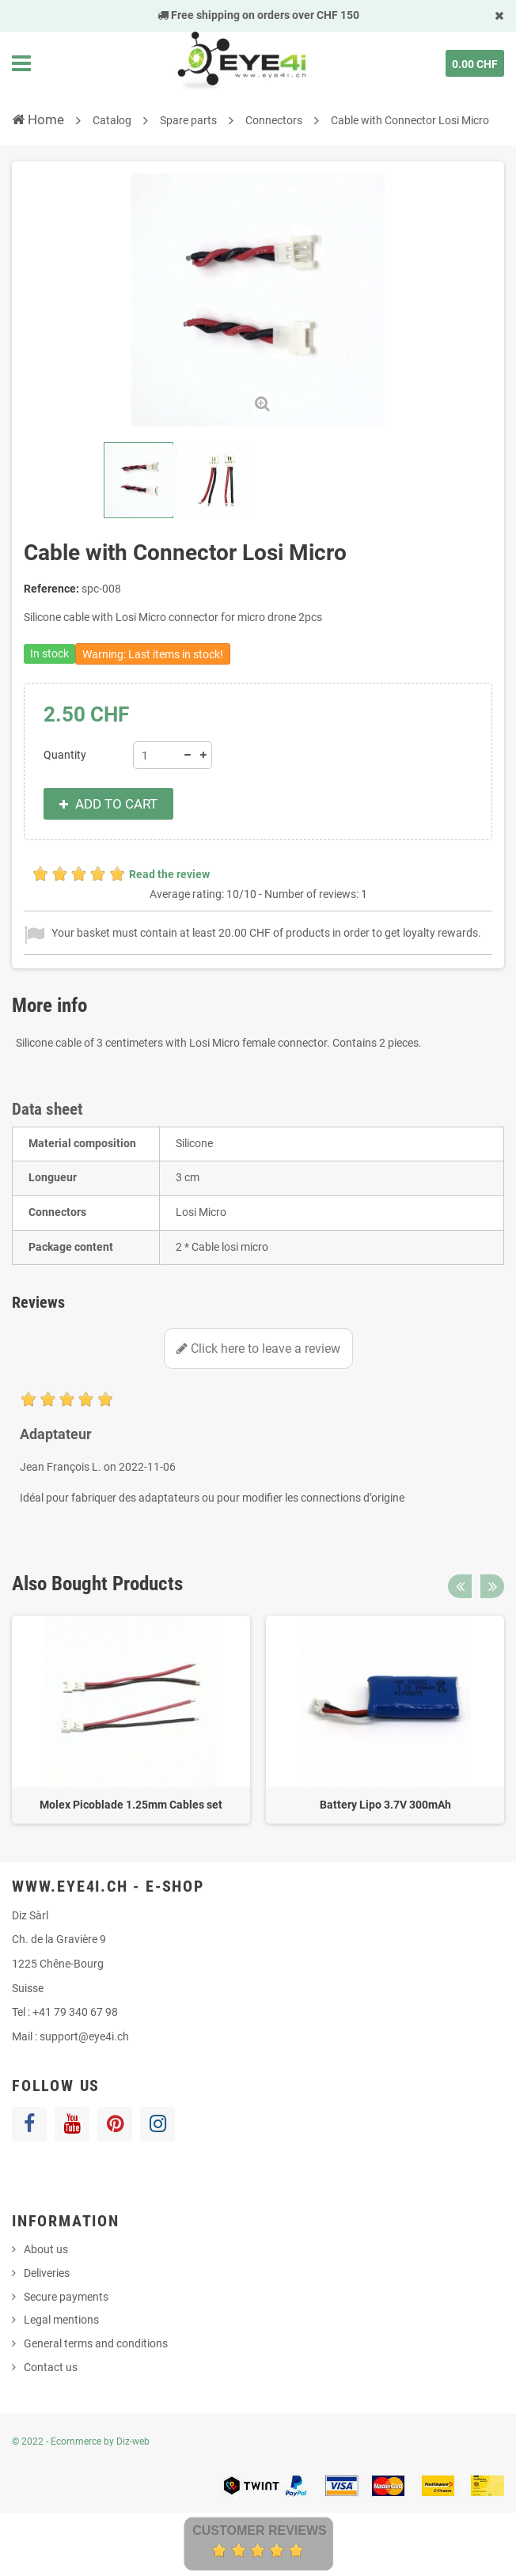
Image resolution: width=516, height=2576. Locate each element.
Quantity (65, 754)
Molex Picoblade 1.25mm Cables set (131, 1804)
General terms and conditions (96, 2343)
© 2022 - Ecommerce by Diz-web (81, 2441)
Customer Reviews (259, 2530)
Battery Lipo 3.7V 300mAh (385, 1804)
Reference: (51, 588)
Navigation (21, 63)
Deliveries (47, 2273)
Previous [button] (460, 1586)
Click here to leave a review (258, 1348)
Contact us (51, 2367)
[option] (131, 1720)
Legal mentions (61, 2319)
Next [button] (492, 1586)
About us (46, 2249)
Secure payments (66, 2296)
